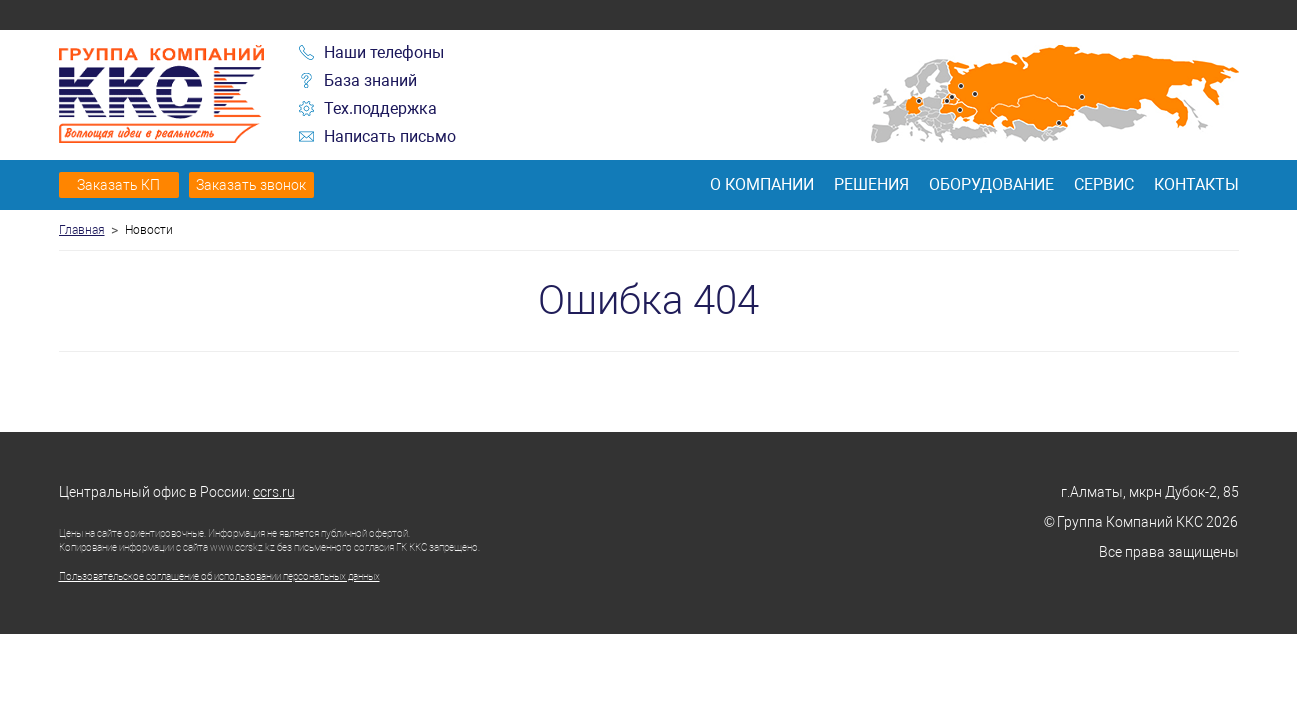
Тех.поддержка (380, 108)
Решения (871, 184)
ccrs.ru (274, 492)
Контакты (1196, 184)
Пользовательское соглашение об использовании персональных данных (219, 576)
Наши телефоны (384, 52)
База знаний (370, 80)
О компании (762, 184)
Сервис (1104, 184)
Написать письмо (390, 136)
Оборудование (991, 184)
